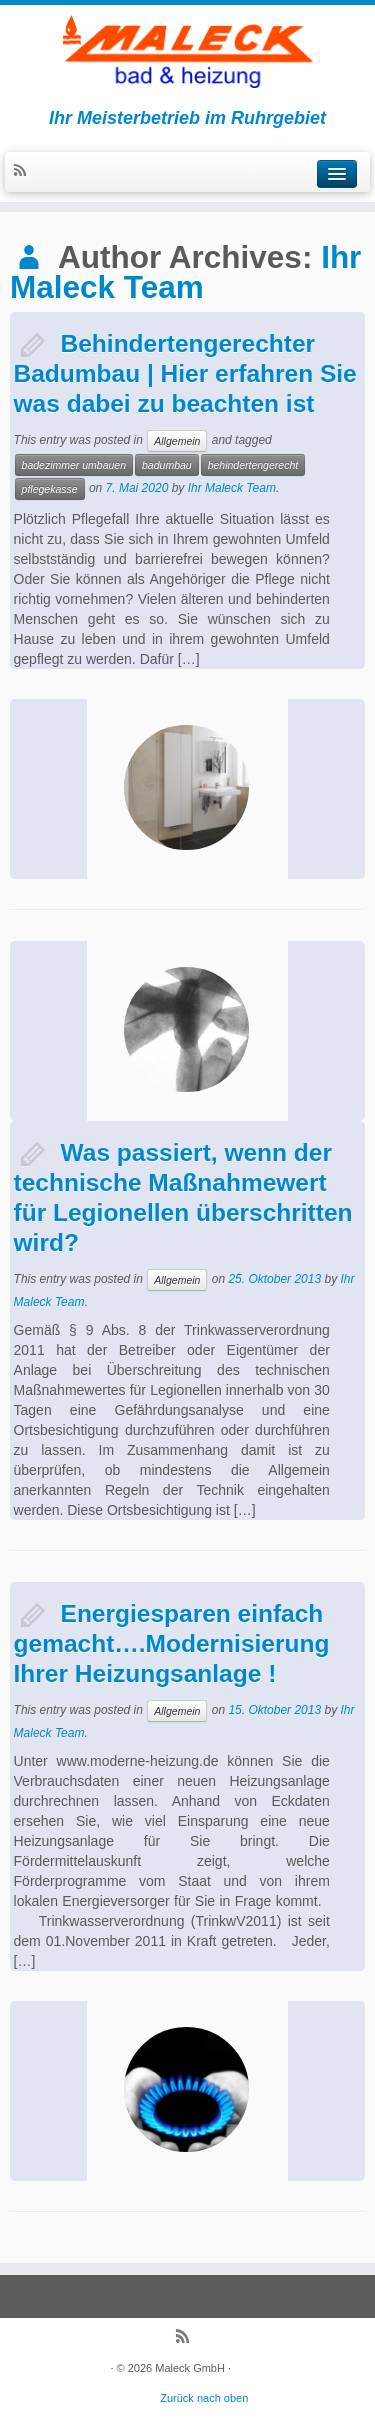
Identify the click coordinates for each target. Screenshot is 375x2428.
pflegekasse (50, 489)
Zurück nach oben (204, 2398)
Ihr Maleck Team (185, 272)
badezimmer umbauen (74, 465)
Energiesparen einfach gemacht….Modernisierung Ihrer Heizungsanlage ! (172, 1643)
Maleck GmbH (190, 2368)
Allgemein (177, 441)
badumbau (167, 465)
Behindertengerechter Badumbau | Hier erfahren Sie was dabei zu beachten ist (185, 373)
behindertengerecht (253, 465)
